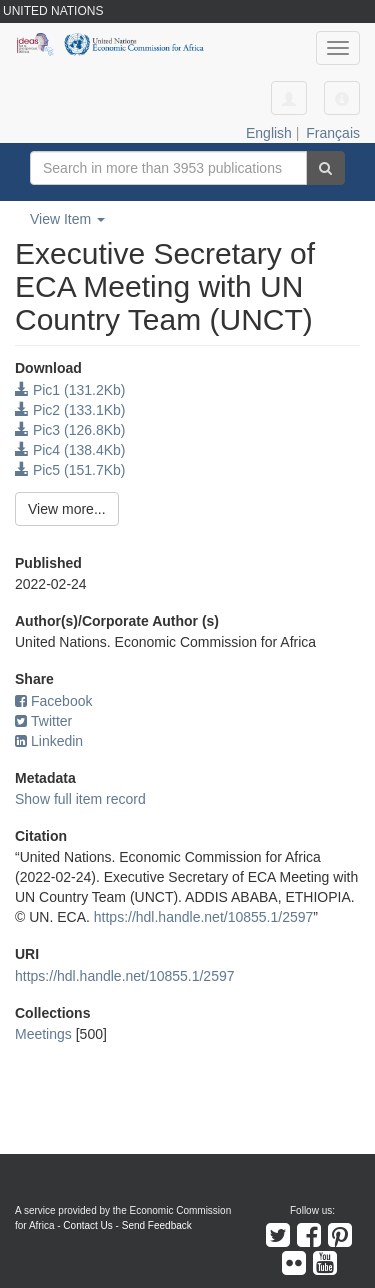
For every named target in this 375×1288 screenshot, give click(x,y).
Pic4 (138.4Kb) (70, 450)
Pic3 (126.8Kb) (70, 430)
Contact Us (87, 1225)
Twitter (43, 721)
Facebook (53, 701)
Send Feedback (157, 1225)
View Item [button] (67, 219)
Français (333, 133)
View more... (67, 509)
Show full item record (80, 799)
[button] (342, 98)
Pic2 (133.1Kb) (70, 410)
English (269, 133)
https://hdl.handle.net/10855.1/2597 (204, 917)
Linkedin (49, 741)
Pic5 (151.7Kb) (70, 470)
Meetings (43, 1034)
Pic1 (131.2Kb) (70, 390)
